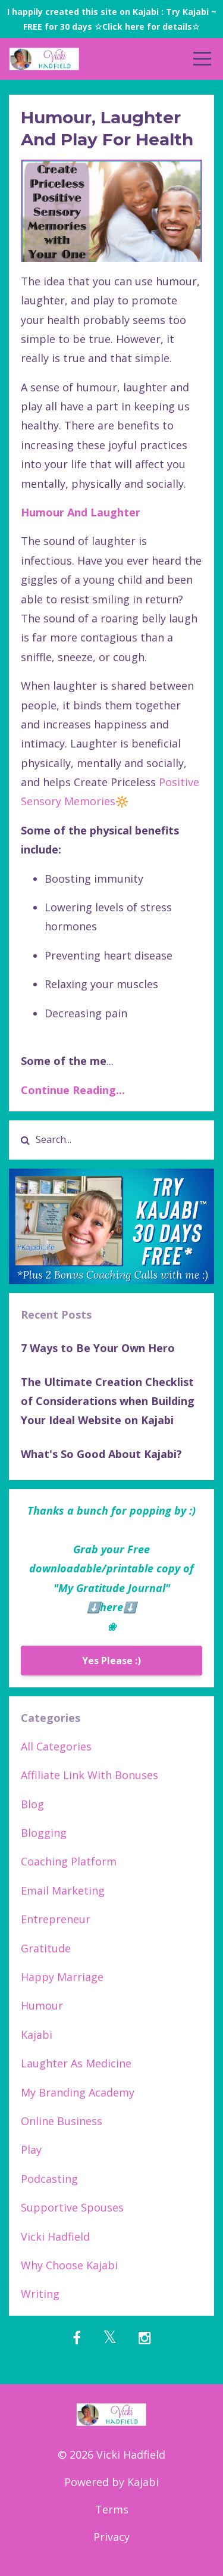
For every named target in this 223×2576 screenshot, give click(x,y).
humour (42, 2005)
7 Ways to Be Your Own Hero (98, 1348)
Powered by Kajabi (111, 2482)
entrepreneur (55, 1919)
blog (32, 1804)
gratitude (46, 1948)
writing (40, 2294)
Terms (111, 2509)
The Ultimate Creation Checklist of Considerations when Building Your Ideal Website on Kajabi (107, 1401)
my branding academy (77, 2092)
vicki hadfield (55, 2236)
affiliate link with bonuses (89, 1775)
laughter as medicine (76, 2063)
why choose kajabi (69, 2265)
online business (61, 2121)
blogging (44, 1833)
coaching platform (69, 1861)
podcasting (49, 2179)
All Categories (56, 1746)
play (31, 2149)
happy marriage (62, 1977)
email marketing (63, 1890)
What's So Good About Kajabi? (101, 1454)
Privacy (111, 2537)
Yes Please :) (111, 1660)
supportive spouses (72, 2207)
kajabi (36, 2034)
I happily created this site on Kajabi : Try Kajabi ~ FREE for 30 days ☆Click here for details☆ (111, 19)
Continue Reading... (73, 1090)
